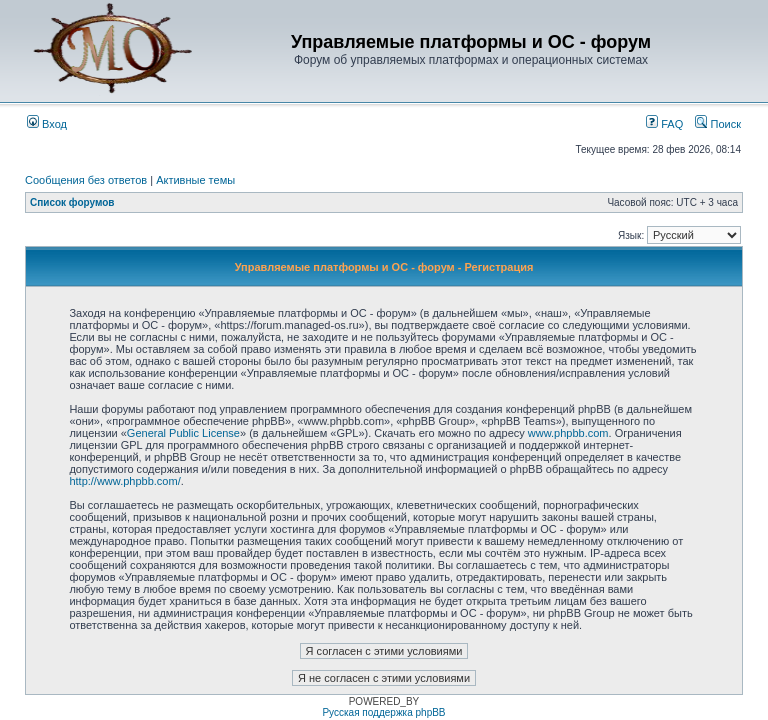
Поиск (718, 124)
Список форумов (72, 202)
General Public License (183, 433)
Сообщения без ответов (86, 180)
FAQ (664, 124)
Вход (47, 124)
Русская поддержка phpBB (383, 712)
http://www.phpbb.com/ (124, 481)
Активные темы (195, 180)
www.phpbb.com (568, 433)
